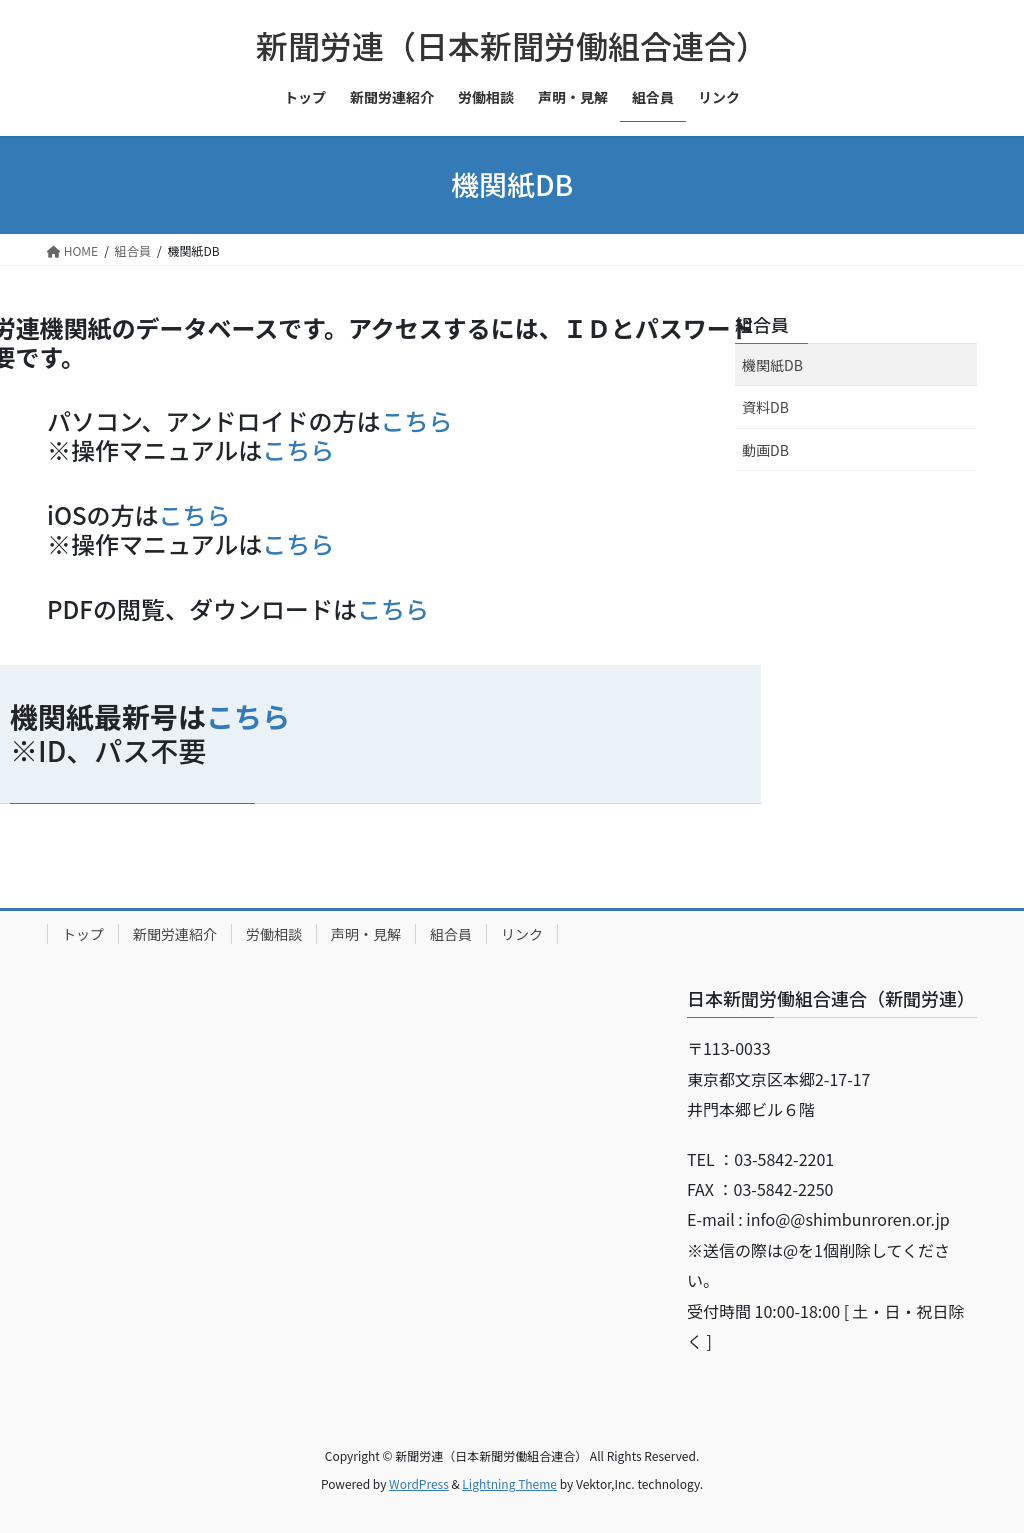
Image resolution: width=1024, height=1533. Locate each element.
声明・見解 (366, 934)
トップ (83, 934)
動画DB (765, 450)
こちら (417, 420)
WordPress (419, 1483)
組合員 (762, 324)
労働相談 (274, 934)
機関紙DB (772, 365)
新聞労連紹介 (175, 934)
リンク (522, 934)
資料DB (765, 407)
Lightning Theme (509, 1483)
